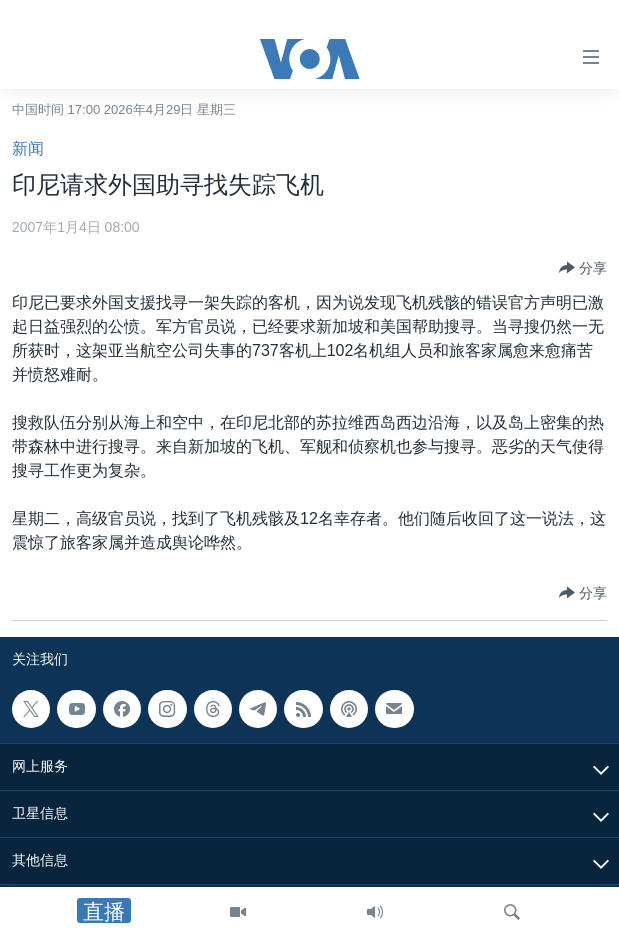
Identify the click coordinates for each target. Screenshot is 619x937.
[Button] (583, 268)
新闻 (28, 148)
